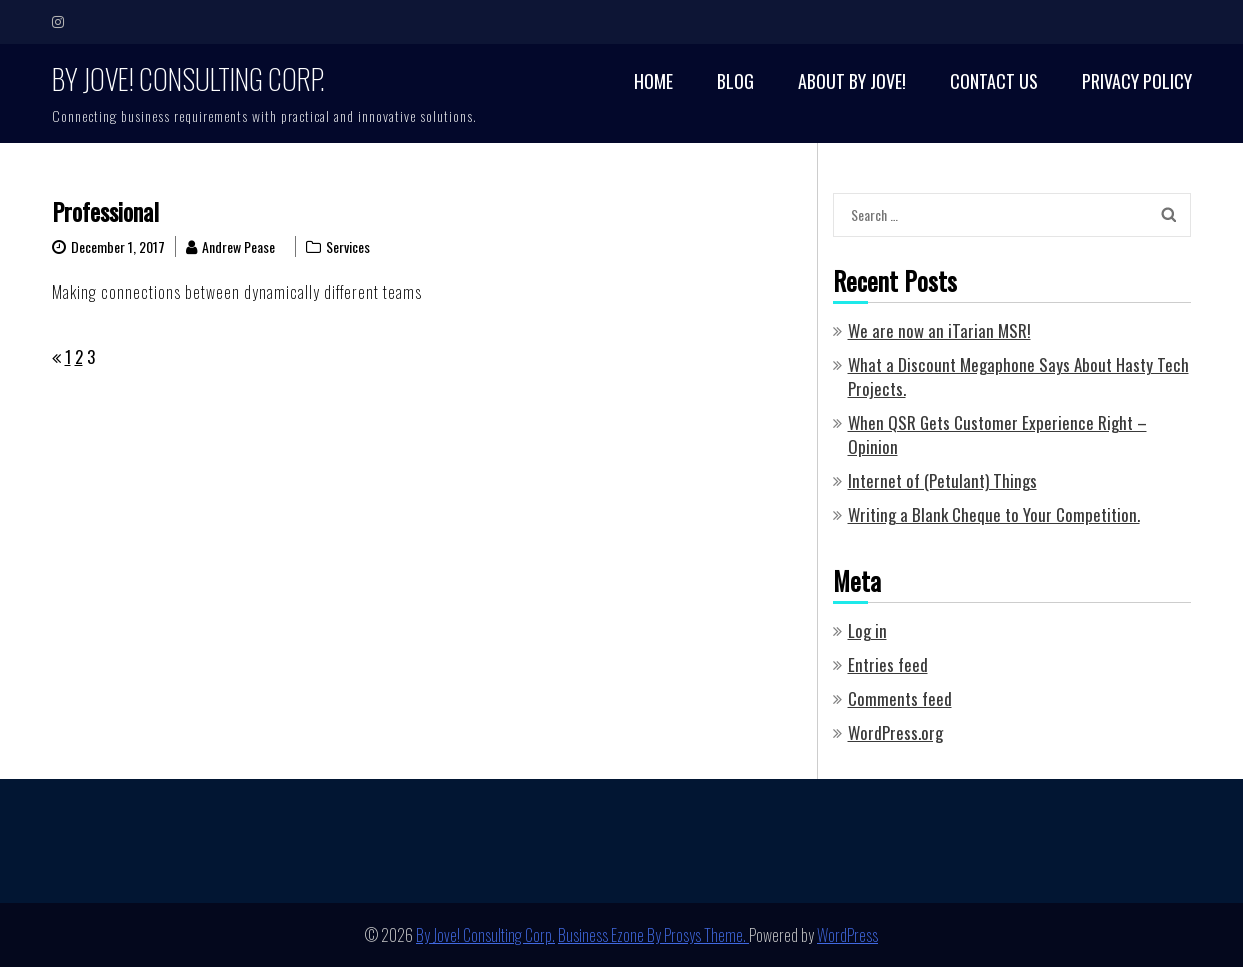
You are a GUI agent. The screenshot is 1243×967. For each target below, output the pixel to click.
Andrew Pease (238, 246)
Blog (735, 81)
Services (348, 246)
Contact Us (994, 81)
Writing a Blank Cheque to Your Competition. (994, 514)
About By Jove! (852, 81)
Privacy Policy (1137, 81)
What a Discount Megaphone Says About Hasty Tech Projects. (1018, 376)
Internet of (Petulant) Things (942, 480)
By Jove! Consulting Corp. (188, 78)
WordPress (847, 935)
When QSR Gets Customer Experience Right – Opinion (997, 434)
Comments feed (900, 698)
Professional (105, 211)
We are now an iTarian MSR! (939, 330)
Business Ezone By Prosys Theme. (653, 935)
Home (653, 81)
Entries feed (888, 664)
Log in (867, 630)
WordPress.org (895, 732)
